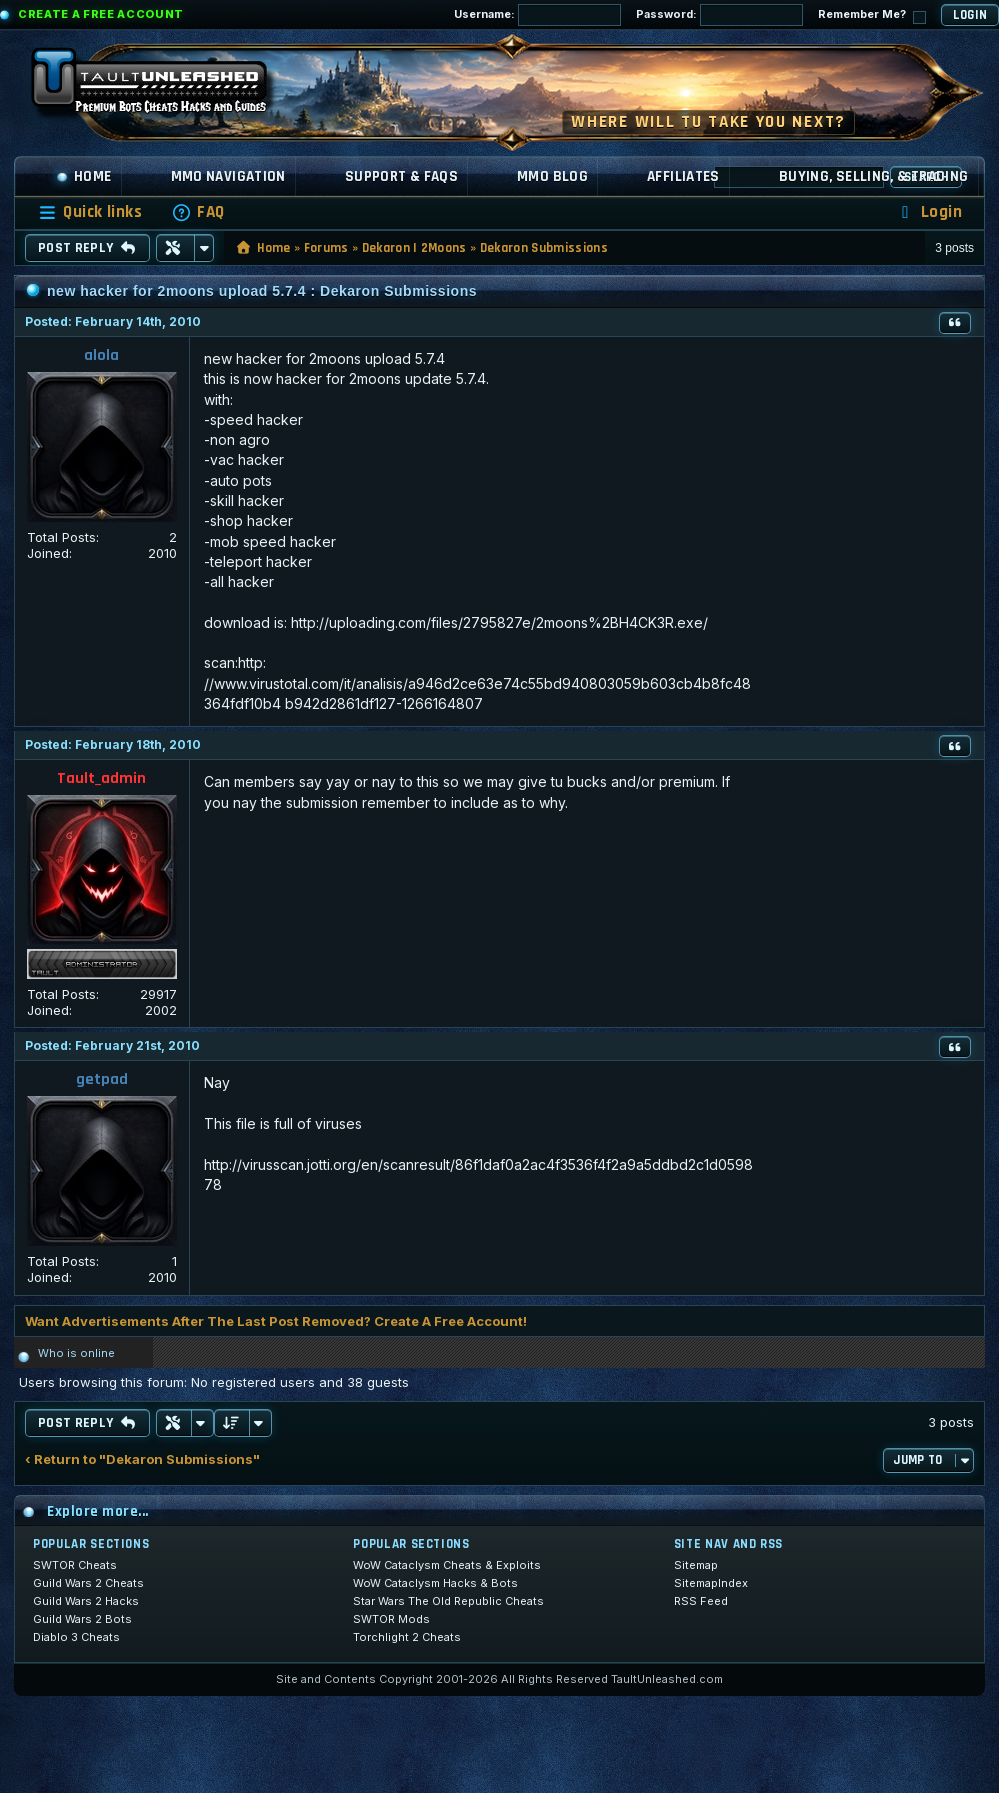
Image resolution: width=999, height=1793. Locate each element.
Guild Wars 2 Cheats (88, 1583)
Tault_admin (101, 778)
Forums (326, 248)
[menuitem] (198, 212)
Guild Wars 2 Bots (82, 1619)
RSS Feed (701, 1601)
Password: (719, 15)
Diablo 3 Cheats (76, 1637)
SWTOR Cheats (75, 1565)
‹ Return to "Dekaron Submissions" (142, 1459)
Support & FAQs (401, 176)
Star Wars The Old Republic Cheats (448, 1601)
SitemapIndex (711, 1583)
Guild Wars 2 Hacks (86, 1601)
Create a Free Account (101, 14)
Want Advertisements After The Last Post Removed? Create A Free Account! (276, 1321)
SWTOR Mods (391, 1619)
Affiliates (683, 176)
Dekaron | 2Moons (414, 248)
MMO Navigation (228, 176)
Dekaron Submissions (544, 248)
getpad (102, 1079)
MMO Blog (552, 176)
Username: (537, 15)
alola (101, 355)
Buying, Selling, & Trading (874, 176)
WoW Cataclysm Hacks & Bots (435, 1583)
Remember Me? (872, 15)
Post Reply (87, 248)
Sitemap (696, 1565)
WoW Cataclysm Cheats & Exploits (447, 1565)
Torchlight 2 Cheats (407, 1637)
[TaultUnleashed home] (164, 87)
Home (84, 176)
